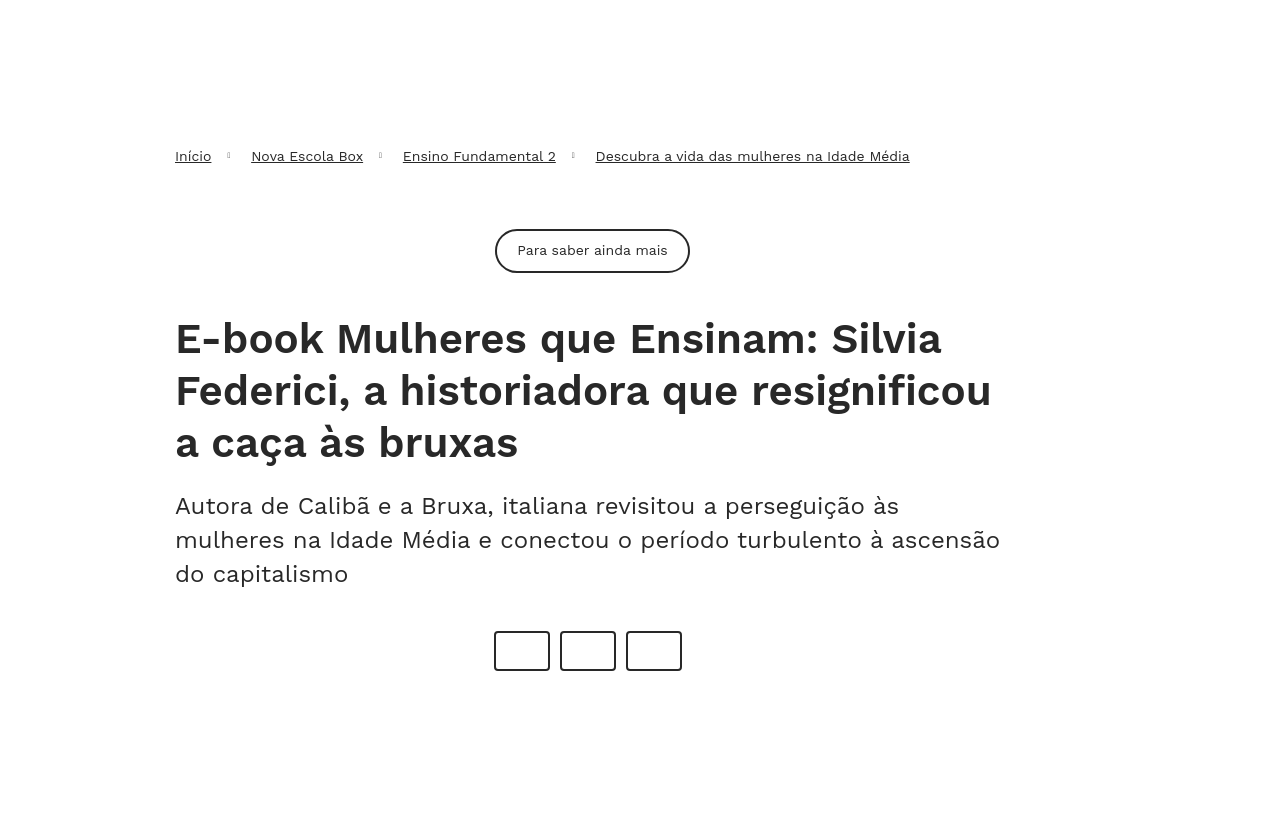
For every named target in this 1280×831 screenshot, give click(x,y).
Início (193, 156)
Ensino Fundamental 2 (479, 156)
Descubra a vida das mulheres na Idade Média (753, 156)
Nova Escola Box (307, 156)
